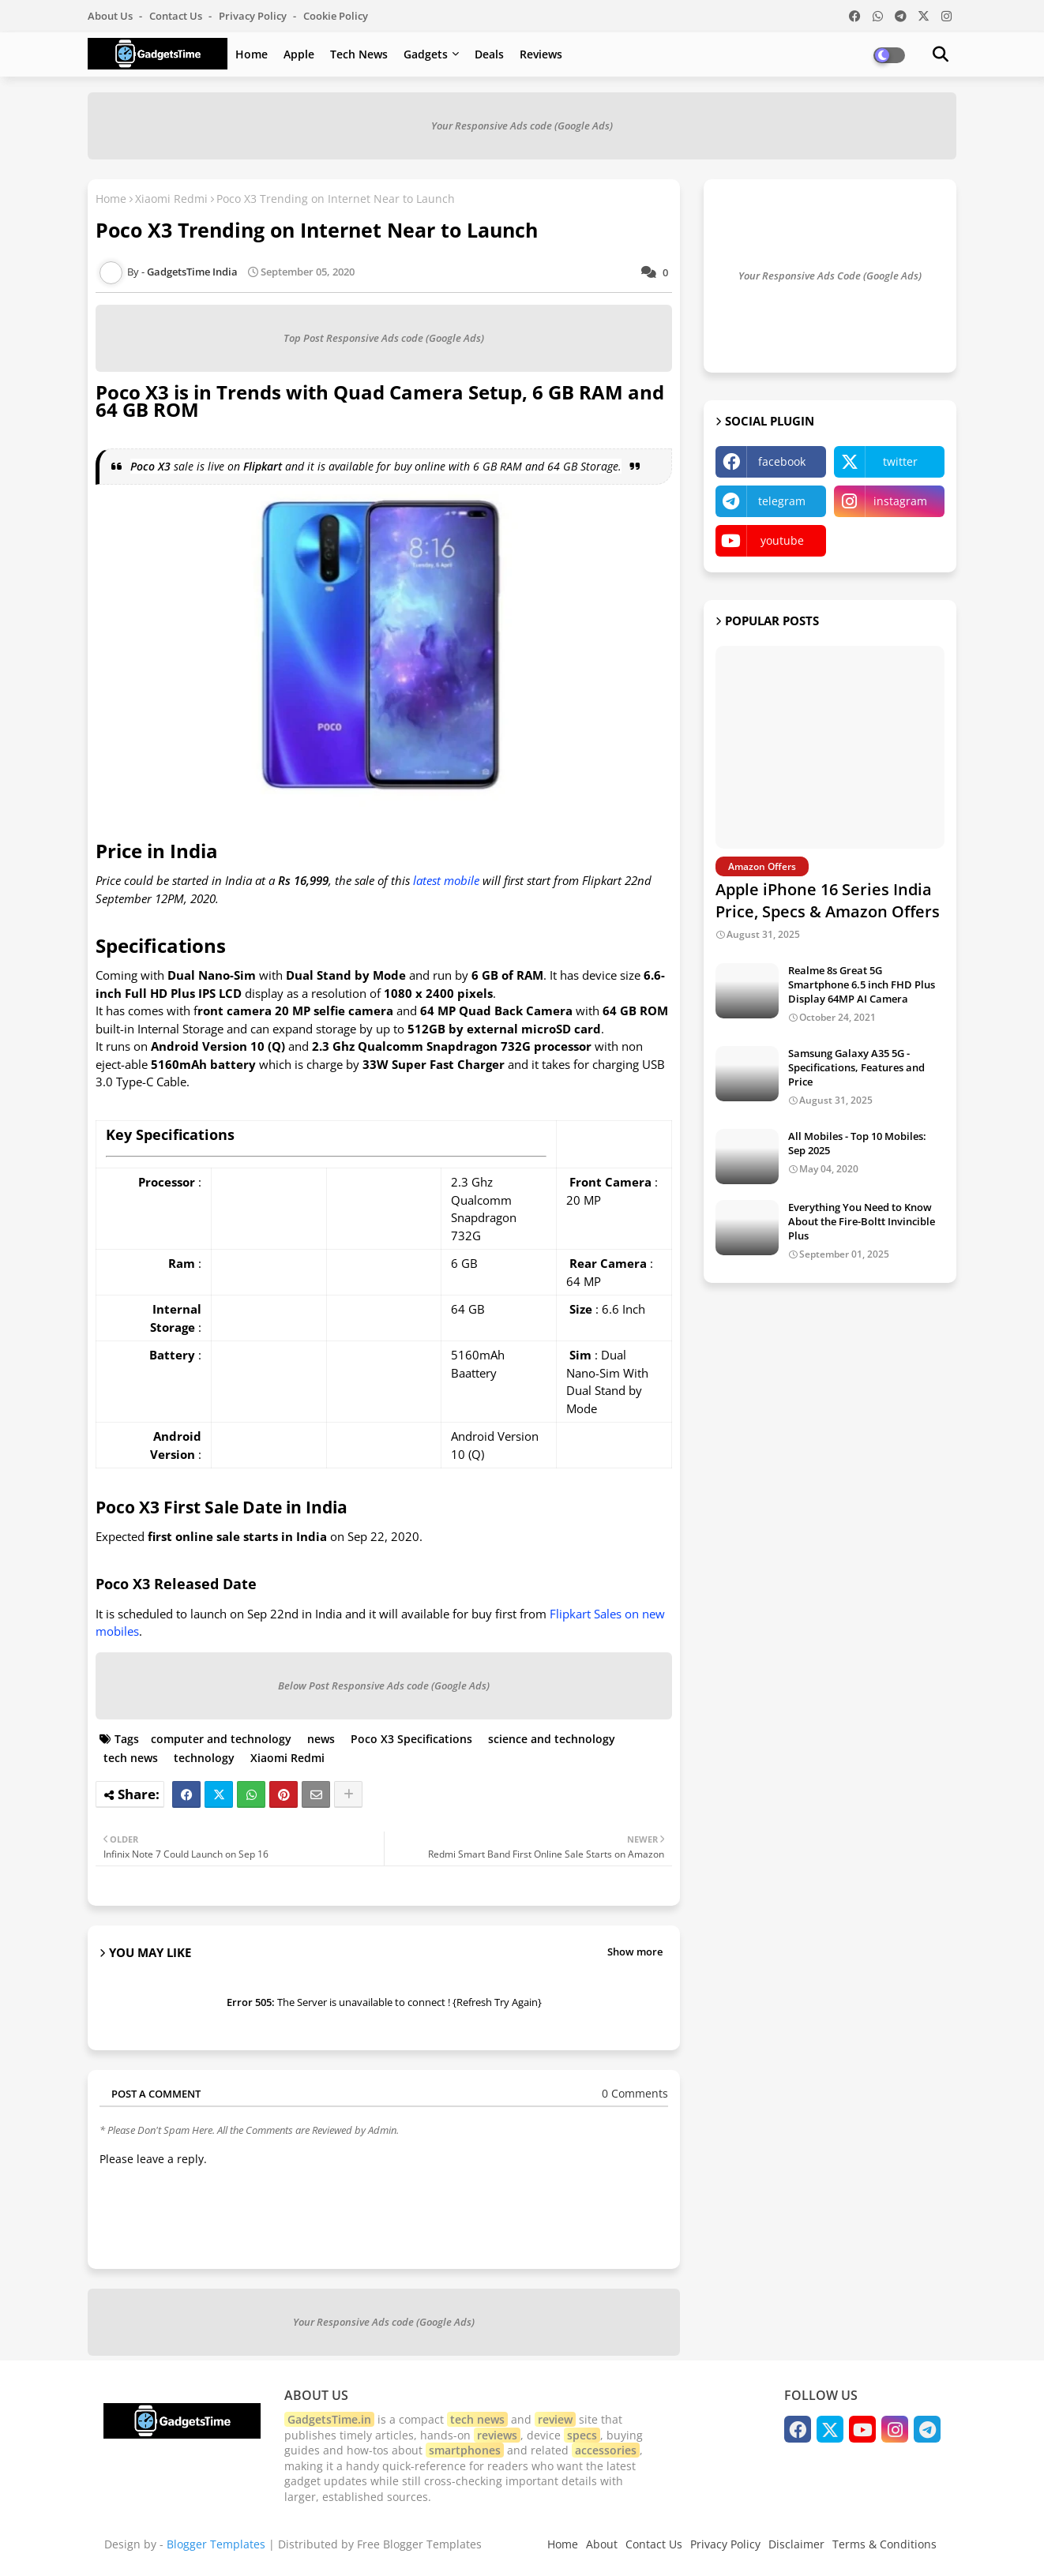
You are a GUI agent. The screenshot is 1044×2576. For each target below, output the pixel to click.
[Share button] (348, 1794)
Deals (489, 54)
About (602, 2544)
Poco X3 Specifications (411, 1738)
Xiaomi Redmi (171, 198)
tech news (130, 1757)
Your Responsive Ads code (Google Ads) (522, 125)
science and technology (551, 1738)
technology (204, 1757)
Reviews (541, 54)
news (321, 1738)
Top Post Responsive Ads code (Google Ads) (384, 338)
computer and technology (221, 1738)
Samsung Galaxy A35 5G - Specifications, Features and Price (856, 1067)
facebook (782, 461)
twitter (900, 461)
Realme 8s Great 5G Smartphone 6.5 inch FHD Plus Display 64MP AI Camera (861, 984)
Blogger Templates (216, 2544)
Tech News (359, 54)
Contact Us (653, 2544)
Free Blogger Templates (419, 2544)
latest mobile (446, 880)
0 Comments (635, 2093)
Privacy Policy (254, 16)
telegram (782, 500)
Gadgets (426, 54)
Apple (299, 54)
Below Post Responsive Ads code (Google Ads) (384, 1685)
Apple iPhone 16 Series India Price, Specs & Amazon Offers (827, 900)
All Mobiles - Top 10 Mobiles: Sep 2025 (857, 1143)
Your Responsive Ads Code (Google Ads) (830, 275)
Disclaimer (796, 2544)
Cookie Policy (335, 16)
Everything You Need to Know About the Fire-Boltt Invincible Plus (861, 1221)
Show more (635, 1951)
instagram (900, 500)
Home (251, 54)
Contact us (177, 16)
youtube (782, 540)
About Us (111, 16)
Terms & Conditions (884, 2544)
